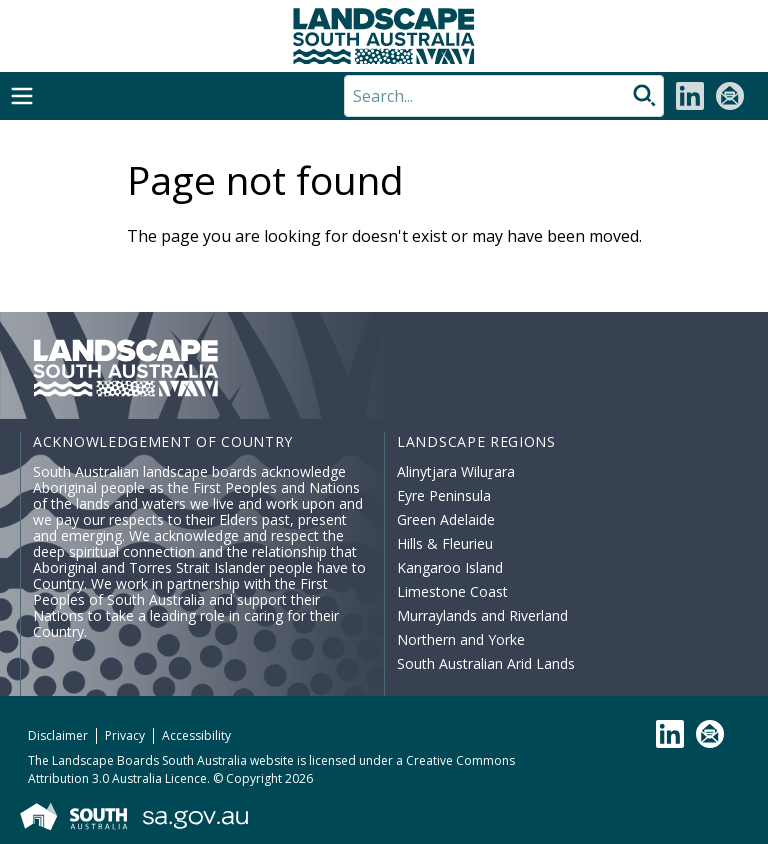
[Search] (504, 96)
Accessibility (196, 735)
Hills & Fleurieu (445, 543)
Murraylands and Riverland (482, 615)
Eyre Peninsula (444, 495)
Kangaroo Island (450, 567)
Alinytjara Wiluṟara (456, 471)
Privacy (125, 735)
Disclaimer (58, 735)
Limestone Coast (452, 591)
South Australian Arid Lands (486, 663)
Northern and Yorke (461, 639)
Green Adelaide (446, 519)
